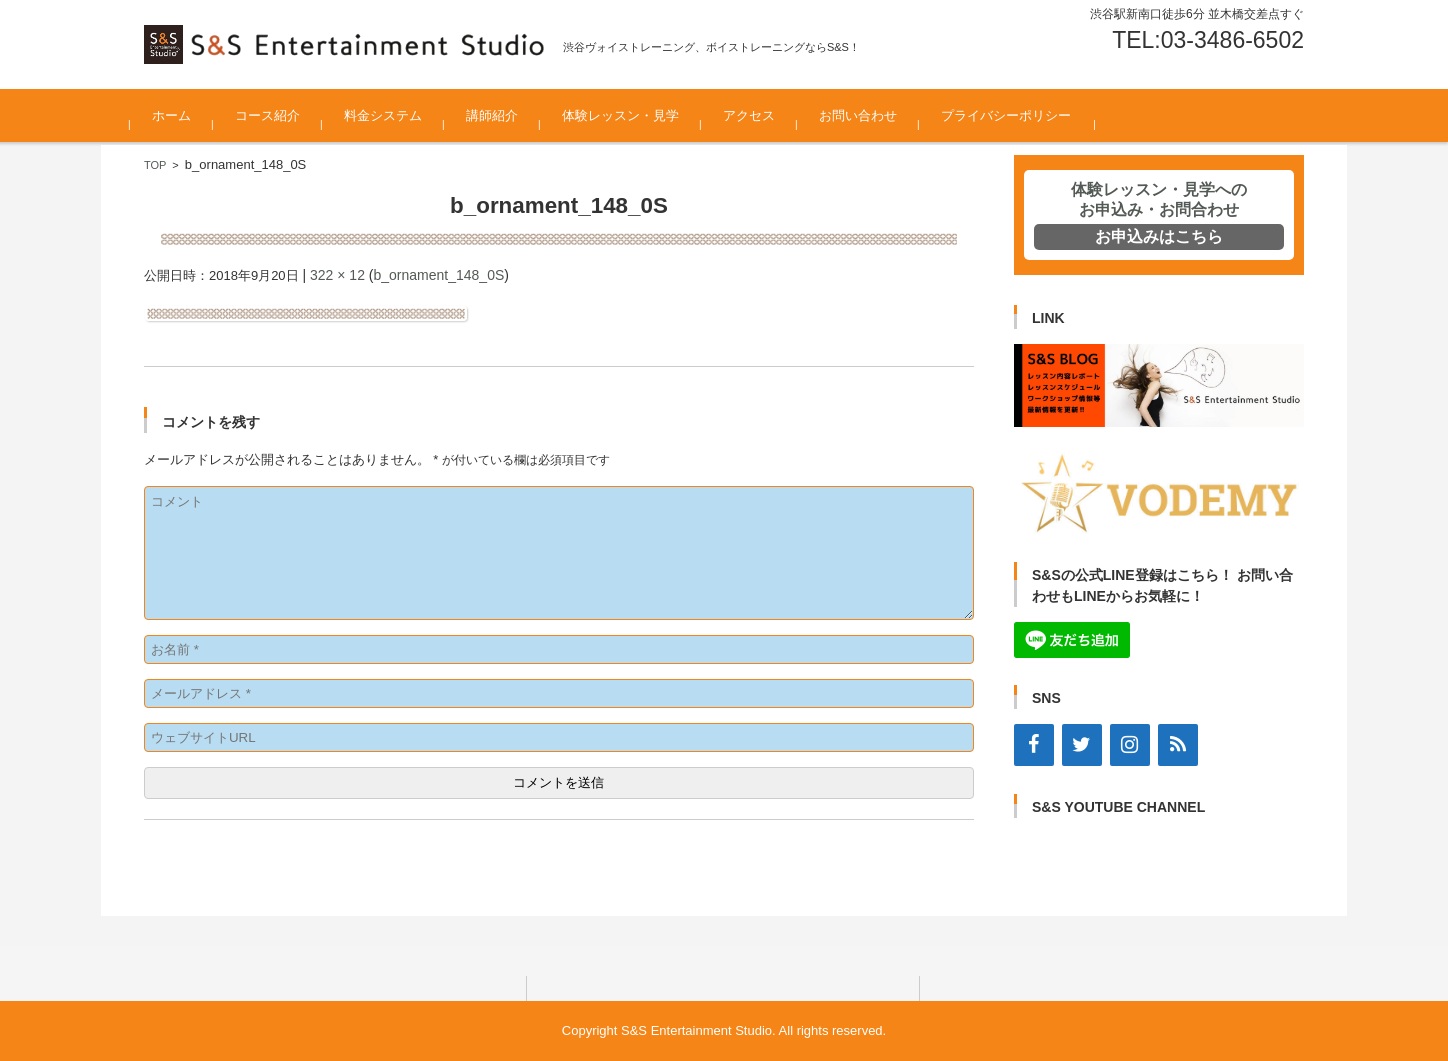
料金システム (397, 115)
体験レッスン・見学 (634, 115)
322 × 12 (337, 275)
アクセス (763, 115)
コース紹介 (281, 115)
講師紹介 (506, 115)
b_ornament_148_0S (438, 275)
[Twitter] (1082, 745)
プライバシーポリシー (1020, 115)
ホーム (185, 115)
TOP (155, 165)
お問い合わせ (872, 115)
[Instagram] (1130, 745)
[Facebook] (1034, 745)
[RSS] (1178, 745)
